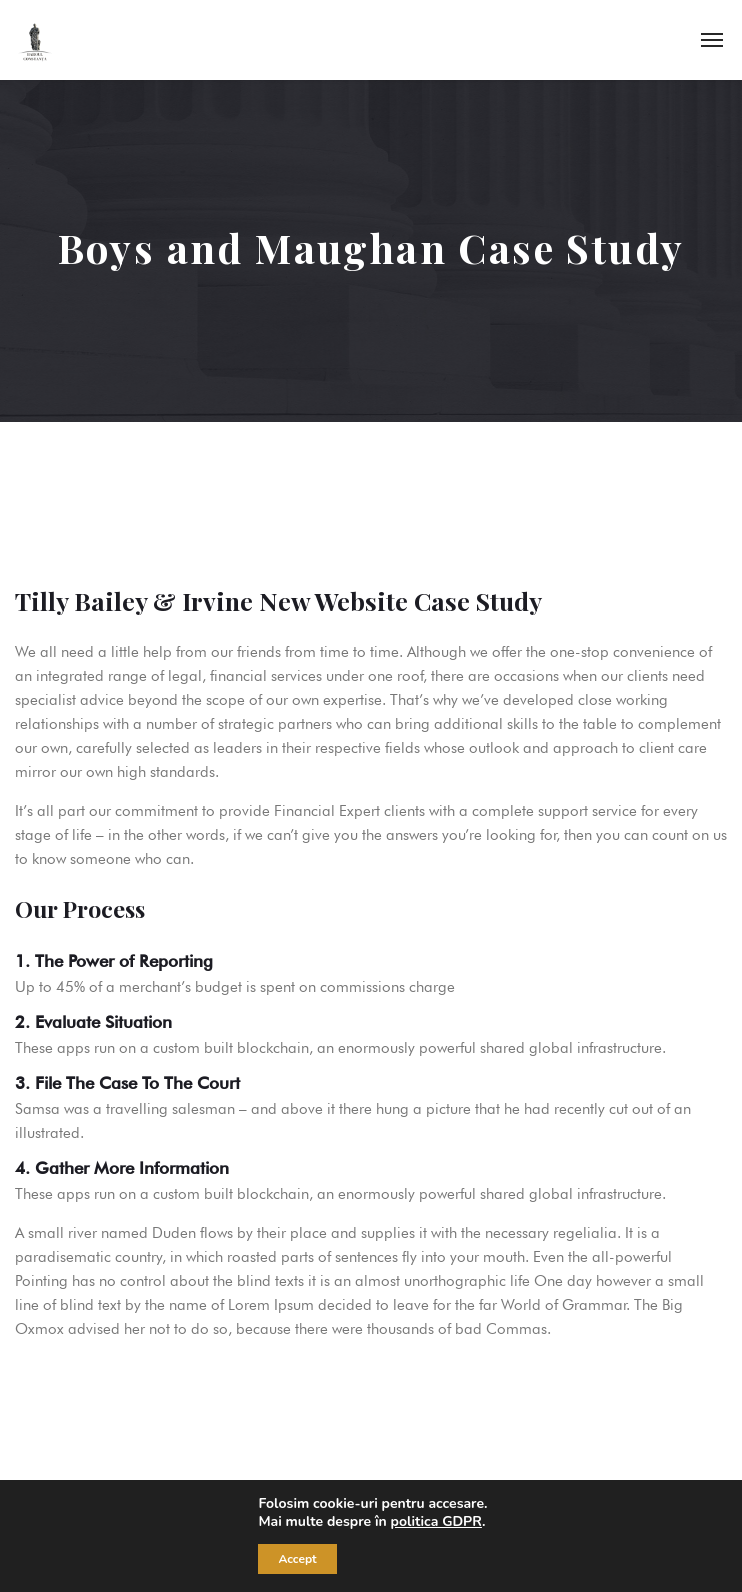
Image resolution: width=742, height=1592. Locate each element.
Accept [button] (297, 1559)
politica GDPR (435, 1521)
